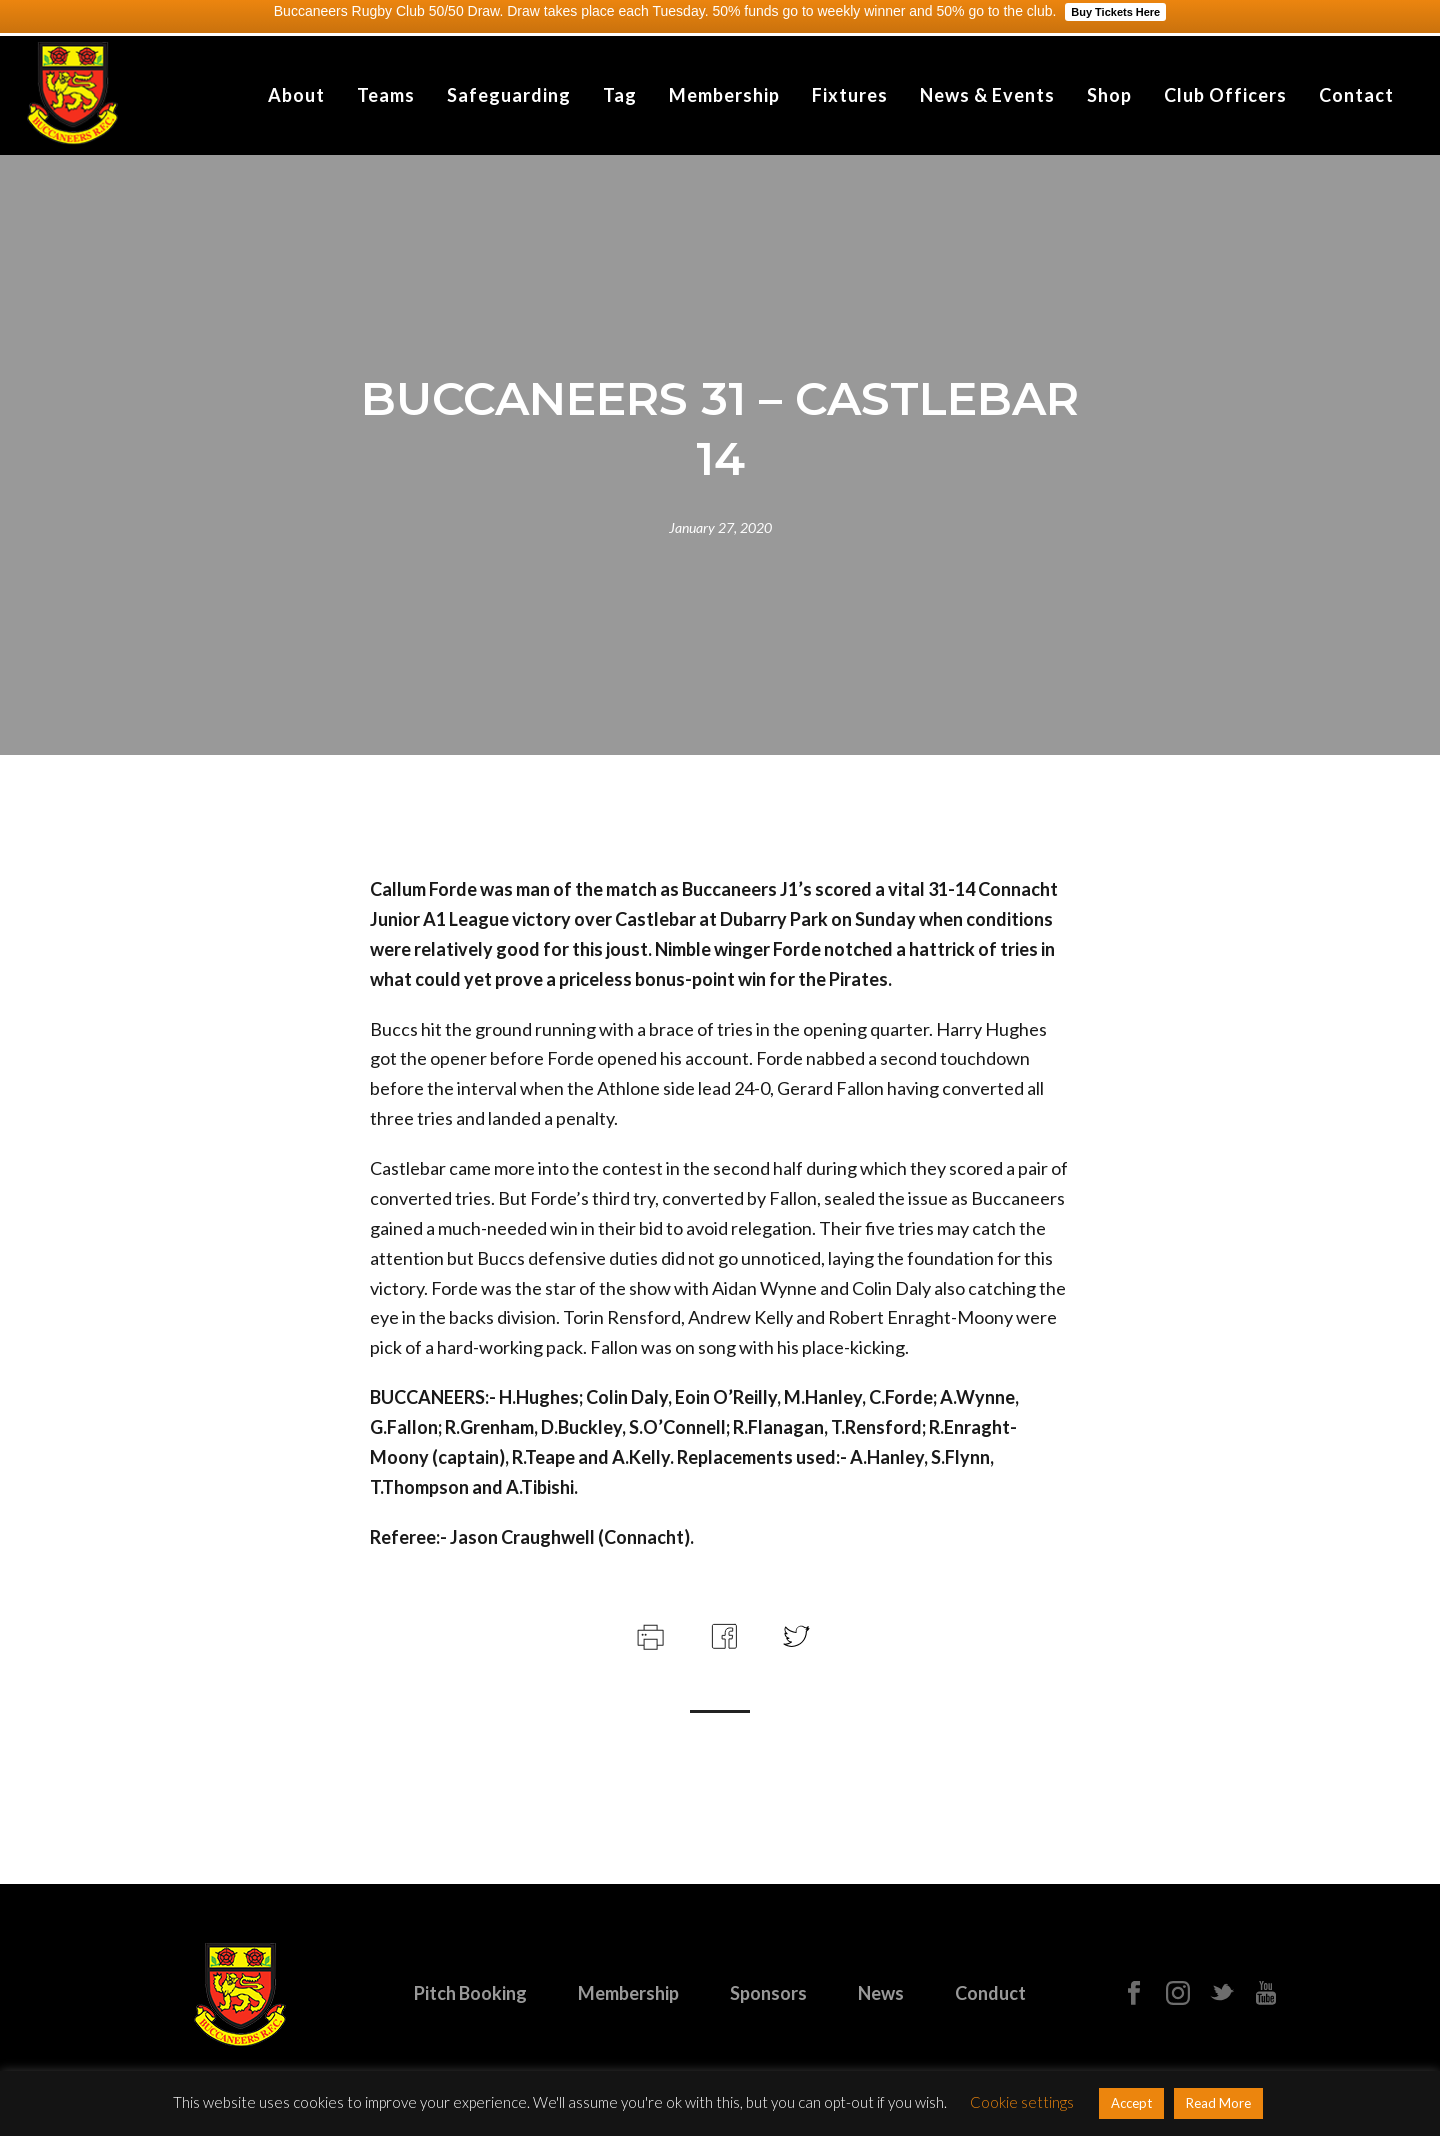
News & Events (987, 95)
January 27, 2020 (720, 527)
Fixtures (850, 95)
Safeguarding (509, 95)
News (881, 1993)
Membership (724, 95)
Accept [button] (1131, 2103)
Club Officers (1225, 95)
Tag (620, 95)
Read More (1218, 2103)
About (296, 95)
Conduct (990, 1993)
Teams (386, 95)
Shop (1109, 95)
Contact (1356, 95)
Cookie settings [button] (1022, 2102)
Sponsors (768, 1993)
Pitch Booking (470, 1993)
